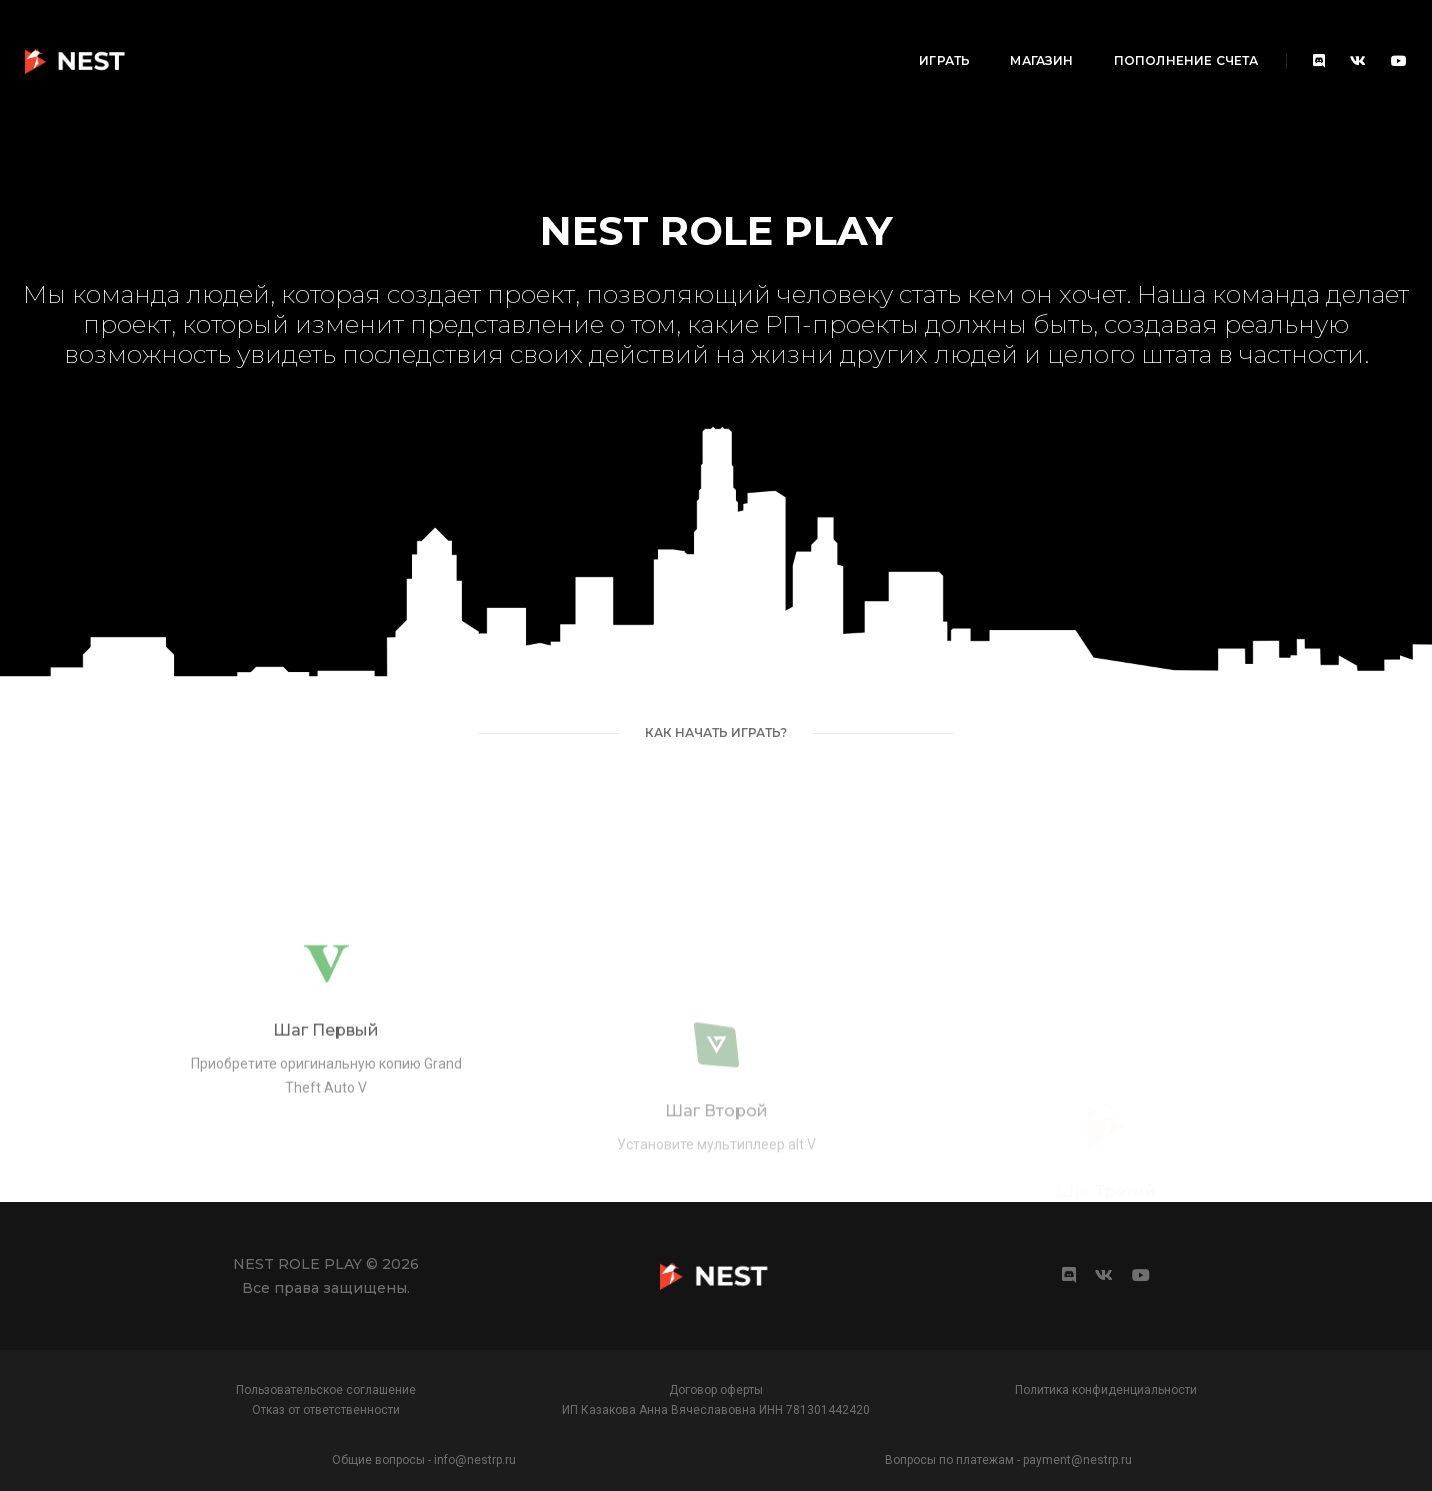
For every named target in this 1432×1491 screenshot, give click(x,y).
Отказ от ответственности (326, 1410)
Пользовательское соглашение (326, 1390)
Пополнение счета (1010, 35)
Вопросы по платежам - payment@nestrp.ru (1008, 1460)
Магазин (866, 35)
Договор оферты (716, 1390)
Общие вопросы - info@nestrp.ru (424, 1460)
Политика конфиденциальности (1106, 1390)
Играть (769, 35)
